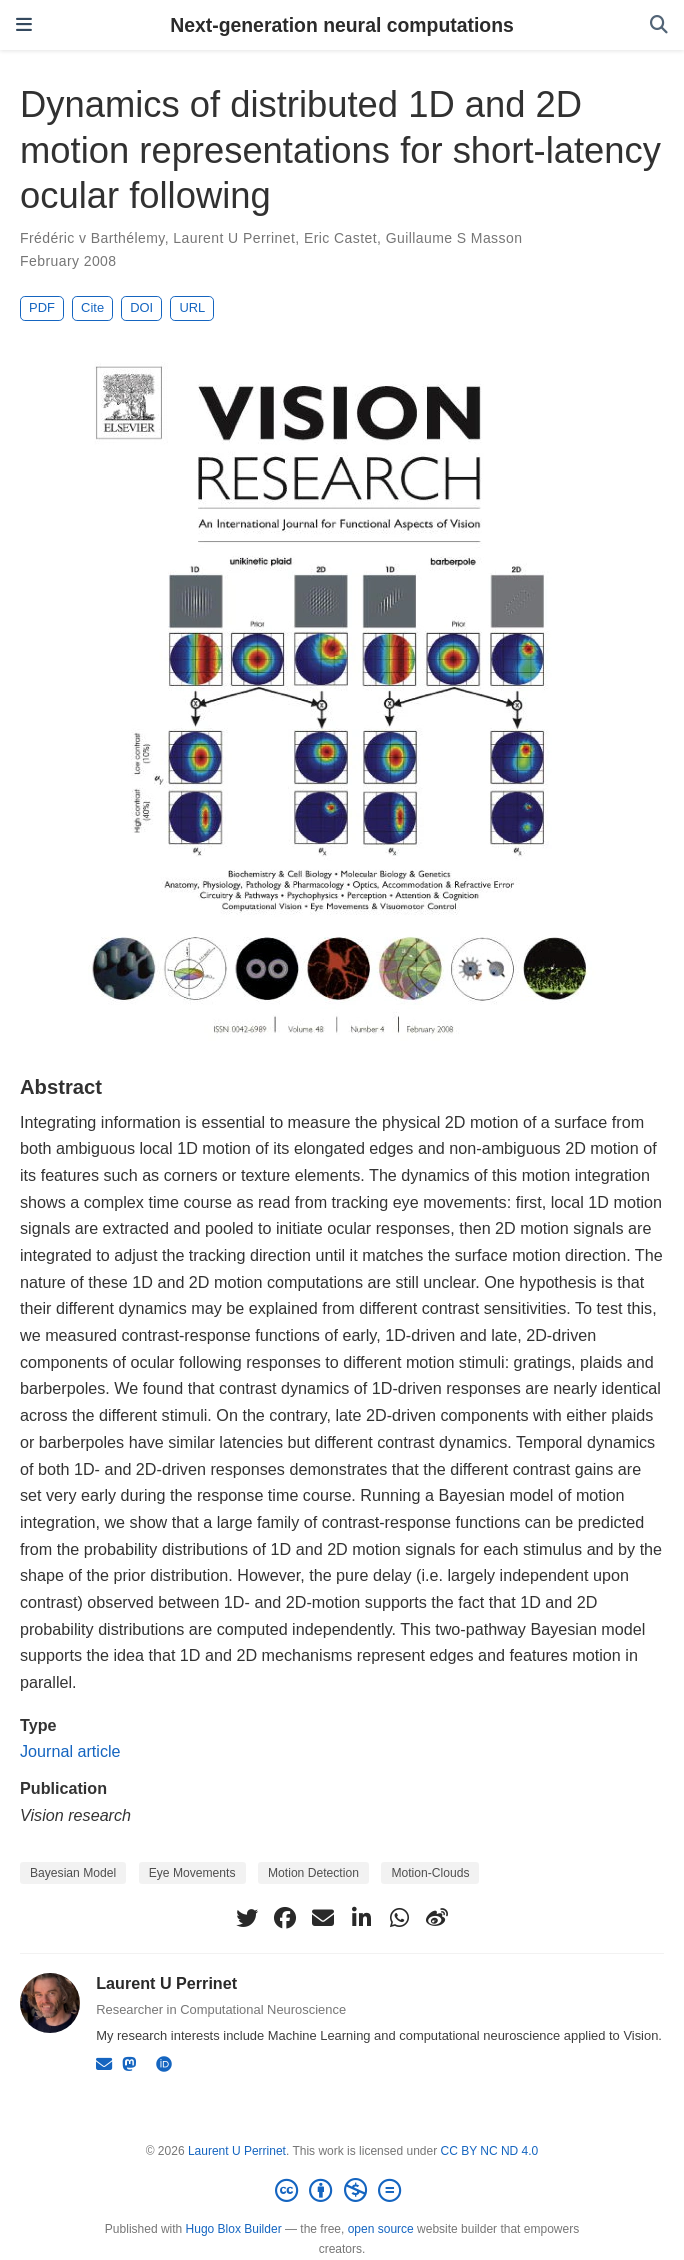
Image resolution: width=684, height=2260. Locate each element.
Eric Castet (340, 238)
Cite (92, 307)
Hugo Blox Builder (234, 2229)
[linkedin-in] (361, 1918)
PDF (42, 307)
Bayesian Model (73, 1873)
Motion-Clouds (430, 1873)
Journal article (70, 1751)
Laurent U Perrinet (234, 238)
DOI (141, 307)
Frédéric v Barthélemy (92, 238)
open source (381, 2229)
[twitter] (247, 1918)
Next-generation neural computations (342, 25)
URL (192, 307)
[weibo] (437, 1918)
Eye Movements (192, 1873)
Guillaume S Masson (454, 238)
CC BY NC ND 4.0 (489, 2151)
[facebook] (285, 1918)
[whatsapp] (399, 1918)
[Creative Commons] (342, 2191)
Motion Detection (313, 1873)
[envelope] (323, 1918)
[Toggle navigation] (24, 25)
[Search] (659, 25)
